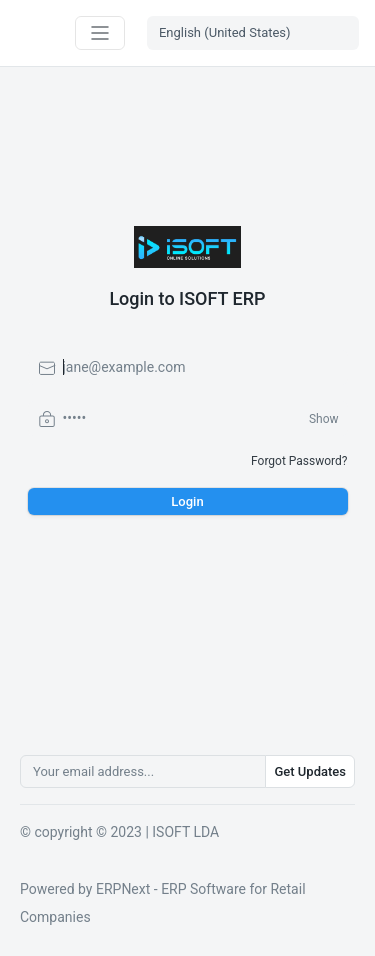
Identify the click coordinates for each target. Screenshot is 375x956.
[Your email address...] (143, 772)
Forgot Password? (299, 461)
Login (187, 501)
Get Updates (310, 771)
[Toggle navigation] (100, 33)
